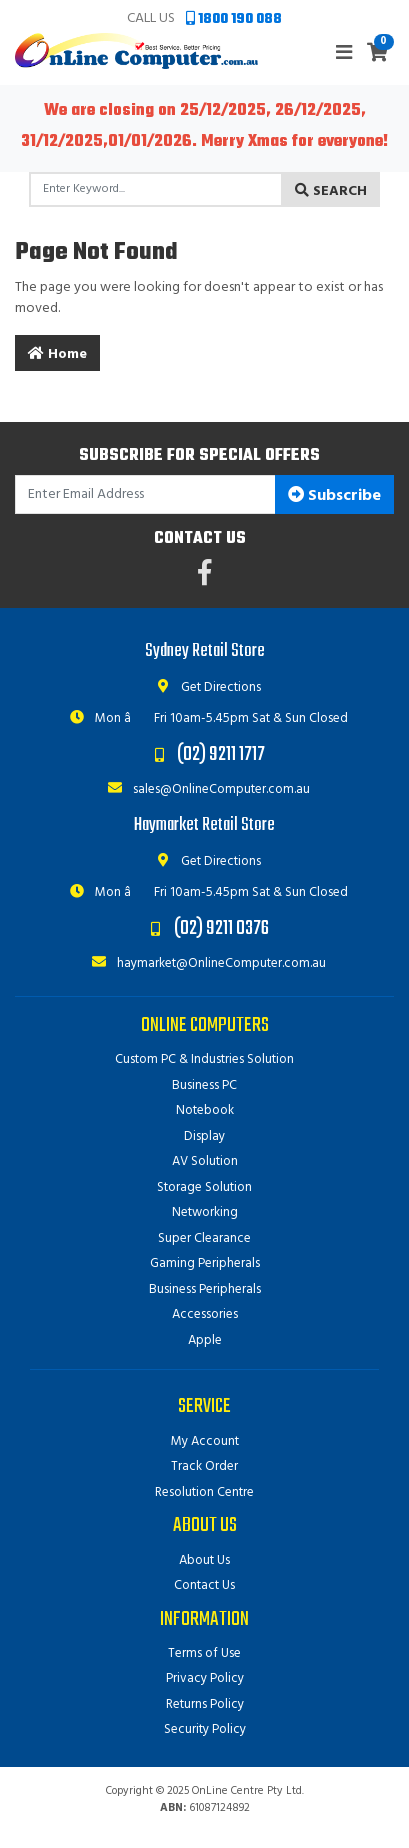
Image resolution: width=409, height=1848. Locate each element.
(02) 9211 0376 (221, 928)
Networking (205, 1212)
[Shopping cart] (377, 54)
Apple (205, 1340)
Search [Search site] (331, 191)
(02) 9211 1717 (221, 754)
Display (204, 1136)
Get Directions (204, 687)
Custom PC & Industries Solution (204, 1059)
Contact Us (204, 1585)
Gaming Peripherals (205, 1263)
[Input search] (156, 190)
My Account (205, 1441)
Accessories (205, 1314)
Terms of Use (204, 1653)
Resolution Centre (204, 1492)
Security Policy (205, 1729)
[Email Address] (145, 494)
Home (57, 354)
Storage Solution (204, 1187)
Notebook (205, 1110)
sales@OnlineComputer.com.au (205, 789)
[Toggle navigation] (344, 53)
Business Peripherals (205, 1289)
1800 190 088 (234, 19)
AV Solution (205, 1161)
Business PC (204, 1085)
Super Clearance (204, 1238)
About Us (204, 1560)
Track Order (204, 1466)
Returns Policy (205, 1704)
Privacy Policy (205, 1678)
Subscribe (334, 496)
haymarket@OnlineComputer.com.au (205, 963)
